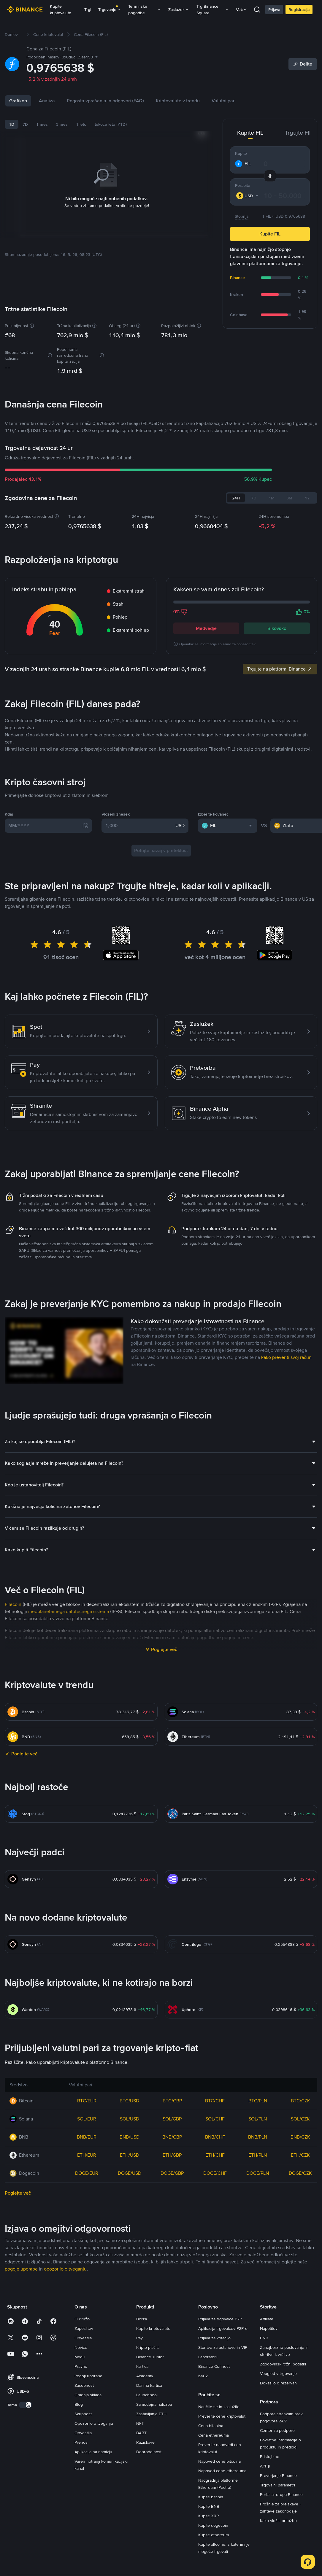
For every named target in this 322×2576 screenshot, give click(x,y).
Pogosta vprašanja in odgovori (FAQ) (131, 101)
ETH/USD (129, 2270)
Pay (139, 2453)
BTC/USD (129, 2216)
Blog (78, 2519)
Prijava (274, 9)
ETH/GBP (172, 2270)
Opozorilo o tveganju (93, 2538)
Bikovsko (276, 628)
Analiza (47, 101)
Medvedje (206, 628)
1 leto (81, 124)
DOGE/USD (129, 2288)
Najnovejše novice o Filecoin (65, 782)
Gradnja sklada (87, 2510)
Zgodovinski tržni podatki (283, 2479)
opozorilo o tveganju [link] (65, 2384)
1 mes (42, 124)
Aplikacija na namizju (93, 2566)
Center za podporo (277, 2545)
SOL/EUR (86, 2234)
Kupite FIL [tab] (250, 132)
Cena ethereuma (213, 2550)
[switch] (25, 2520)
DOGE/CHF (215, 2288)
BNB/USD (129, 2252)
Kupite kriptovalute (60, 9)
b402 (203, 2491)
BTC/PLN (257, 2216)
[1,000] (139, 940)
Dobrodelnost (148, 2566)
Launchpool (147, 2510)
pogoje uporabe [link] (21, 2384)
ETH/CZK (300, 2270)
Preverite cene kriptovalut (221, 2531)
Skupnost (83, 2529)
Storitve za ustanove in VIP (222, 2462)
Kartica (142, 2481)
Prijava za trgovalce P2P (220, 2434)
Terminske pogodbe (144, 9)
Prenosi (81, 2557)
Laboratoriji (208, 2472)
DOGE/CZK (300, 2288)
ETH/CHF (215, 2270)
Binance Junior (150, 2472)
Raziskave (145, 2557)
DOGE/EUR (86, 2288)
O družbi (82, 2434)
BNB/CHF (215, 2252)
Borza (141, 2434)
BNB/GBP (172, 2252)
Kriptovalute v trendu (204, 101)
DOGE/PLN (257, 2288)
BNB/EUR (86, 2252)
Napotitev (268, 2443)
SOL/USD (129, 2234)
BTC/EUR (86, 2216)
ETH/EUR (86, 2270)
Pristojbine (269, 2571)
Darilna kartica (149, 2500)
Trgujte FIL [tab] (298, 132)
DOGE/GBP (172, 2288)
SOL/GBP (172, 2234)
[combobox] (248, 196)
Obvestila (83, 2453)
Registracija (299, 9)
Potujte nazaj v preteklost (161, 965)
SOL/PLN (257, 2234)
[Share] (302, 64)
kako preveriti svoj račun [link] (286, 1472)
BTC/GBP (172, 2216)
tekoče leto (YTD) (111, 124)
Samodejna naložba (154, 2519)
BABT (141, 2547)
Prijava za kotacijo (214, 2453)
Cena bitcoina (210, 2540)
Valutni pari (250, 101)
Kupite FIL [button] (269, 234)
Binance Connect (214, 2481)
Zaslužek (178, 9)
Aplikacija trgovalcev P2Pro (223, 2443)
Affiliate (266, 2434)
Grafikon (18, 101)
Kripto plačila (147, 2462)
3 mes (62, 124)
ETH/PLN (257, 2270)
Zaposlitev (83, 2443)
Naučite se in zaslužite (218, 2521)
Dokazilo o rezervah (278, 2498)
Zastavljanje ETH (151, 2529)
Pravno (80, 2481)
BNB (264, 2453)
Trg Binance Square (212, 9)
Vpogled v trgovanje (278, 2488)
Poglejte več (164, 1764)
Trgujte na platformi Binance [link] (280, 669)
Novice (74, 101)
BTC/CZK (300, 2216)
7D (25, 124)
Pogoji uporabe (88, 2491)
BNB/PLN (257, 2252)
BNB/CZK (300, 2252)
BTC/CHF (215, 2216)
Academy (144, 2491)
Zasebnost (84, 2500)
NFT (140, 2538)
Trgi (87, 9)
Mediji (79, 2472)
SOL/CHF (215, 2234)
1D (11, 124)
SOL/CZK (300, 2234)
